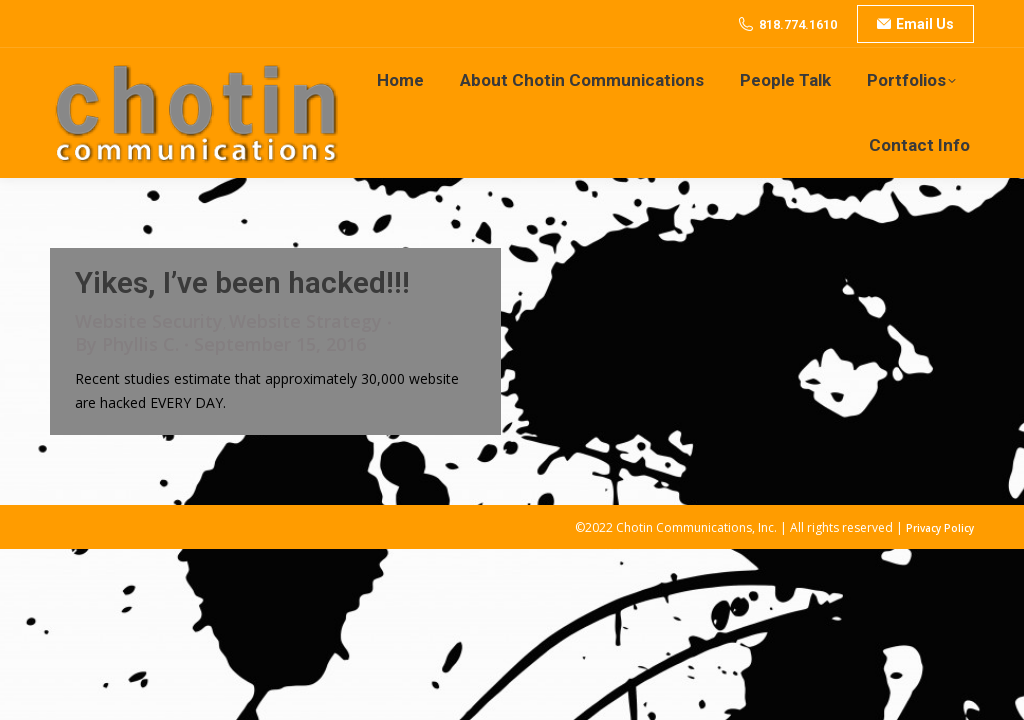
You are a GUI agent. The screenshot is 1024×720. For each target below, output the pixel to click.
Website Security (149, 321)
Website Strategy (305, 321)
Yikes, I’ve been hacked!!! (242, 282)
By (127, 344)
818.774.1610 (798, 24)
